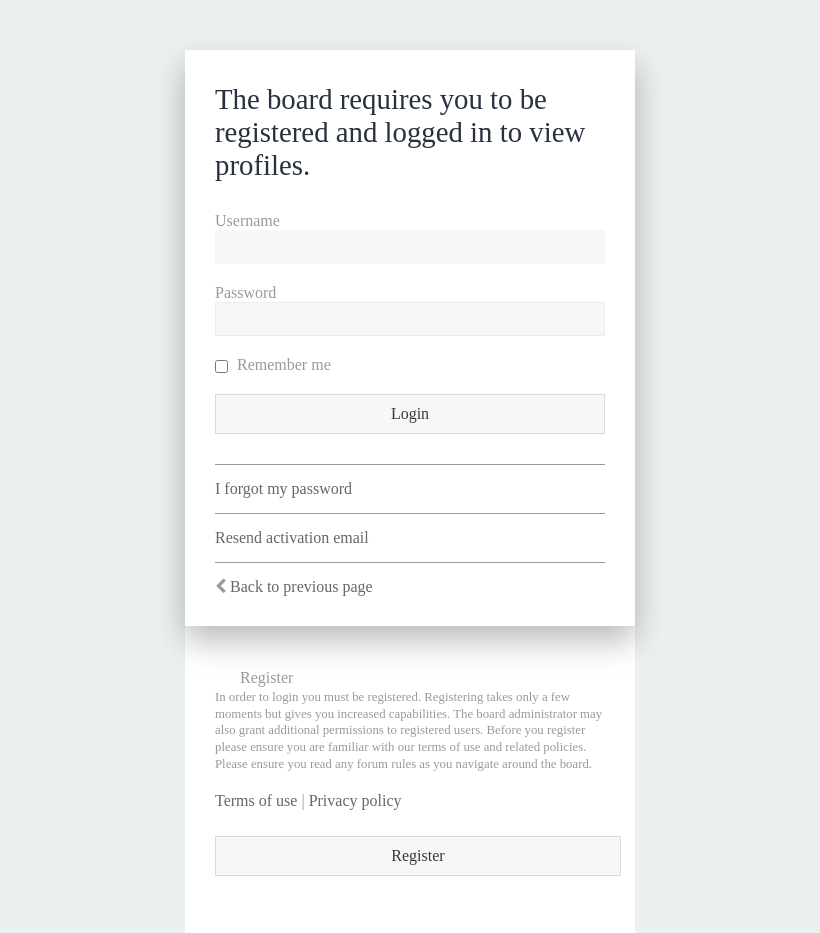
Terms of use (256, 800)
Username (247, 220)
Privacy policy (355, 800)
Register (417, 855)
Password (245, 292)
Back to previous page (301, 586)
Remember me (273, 364)
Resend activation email (292, 537)
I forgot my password (283, 488)
